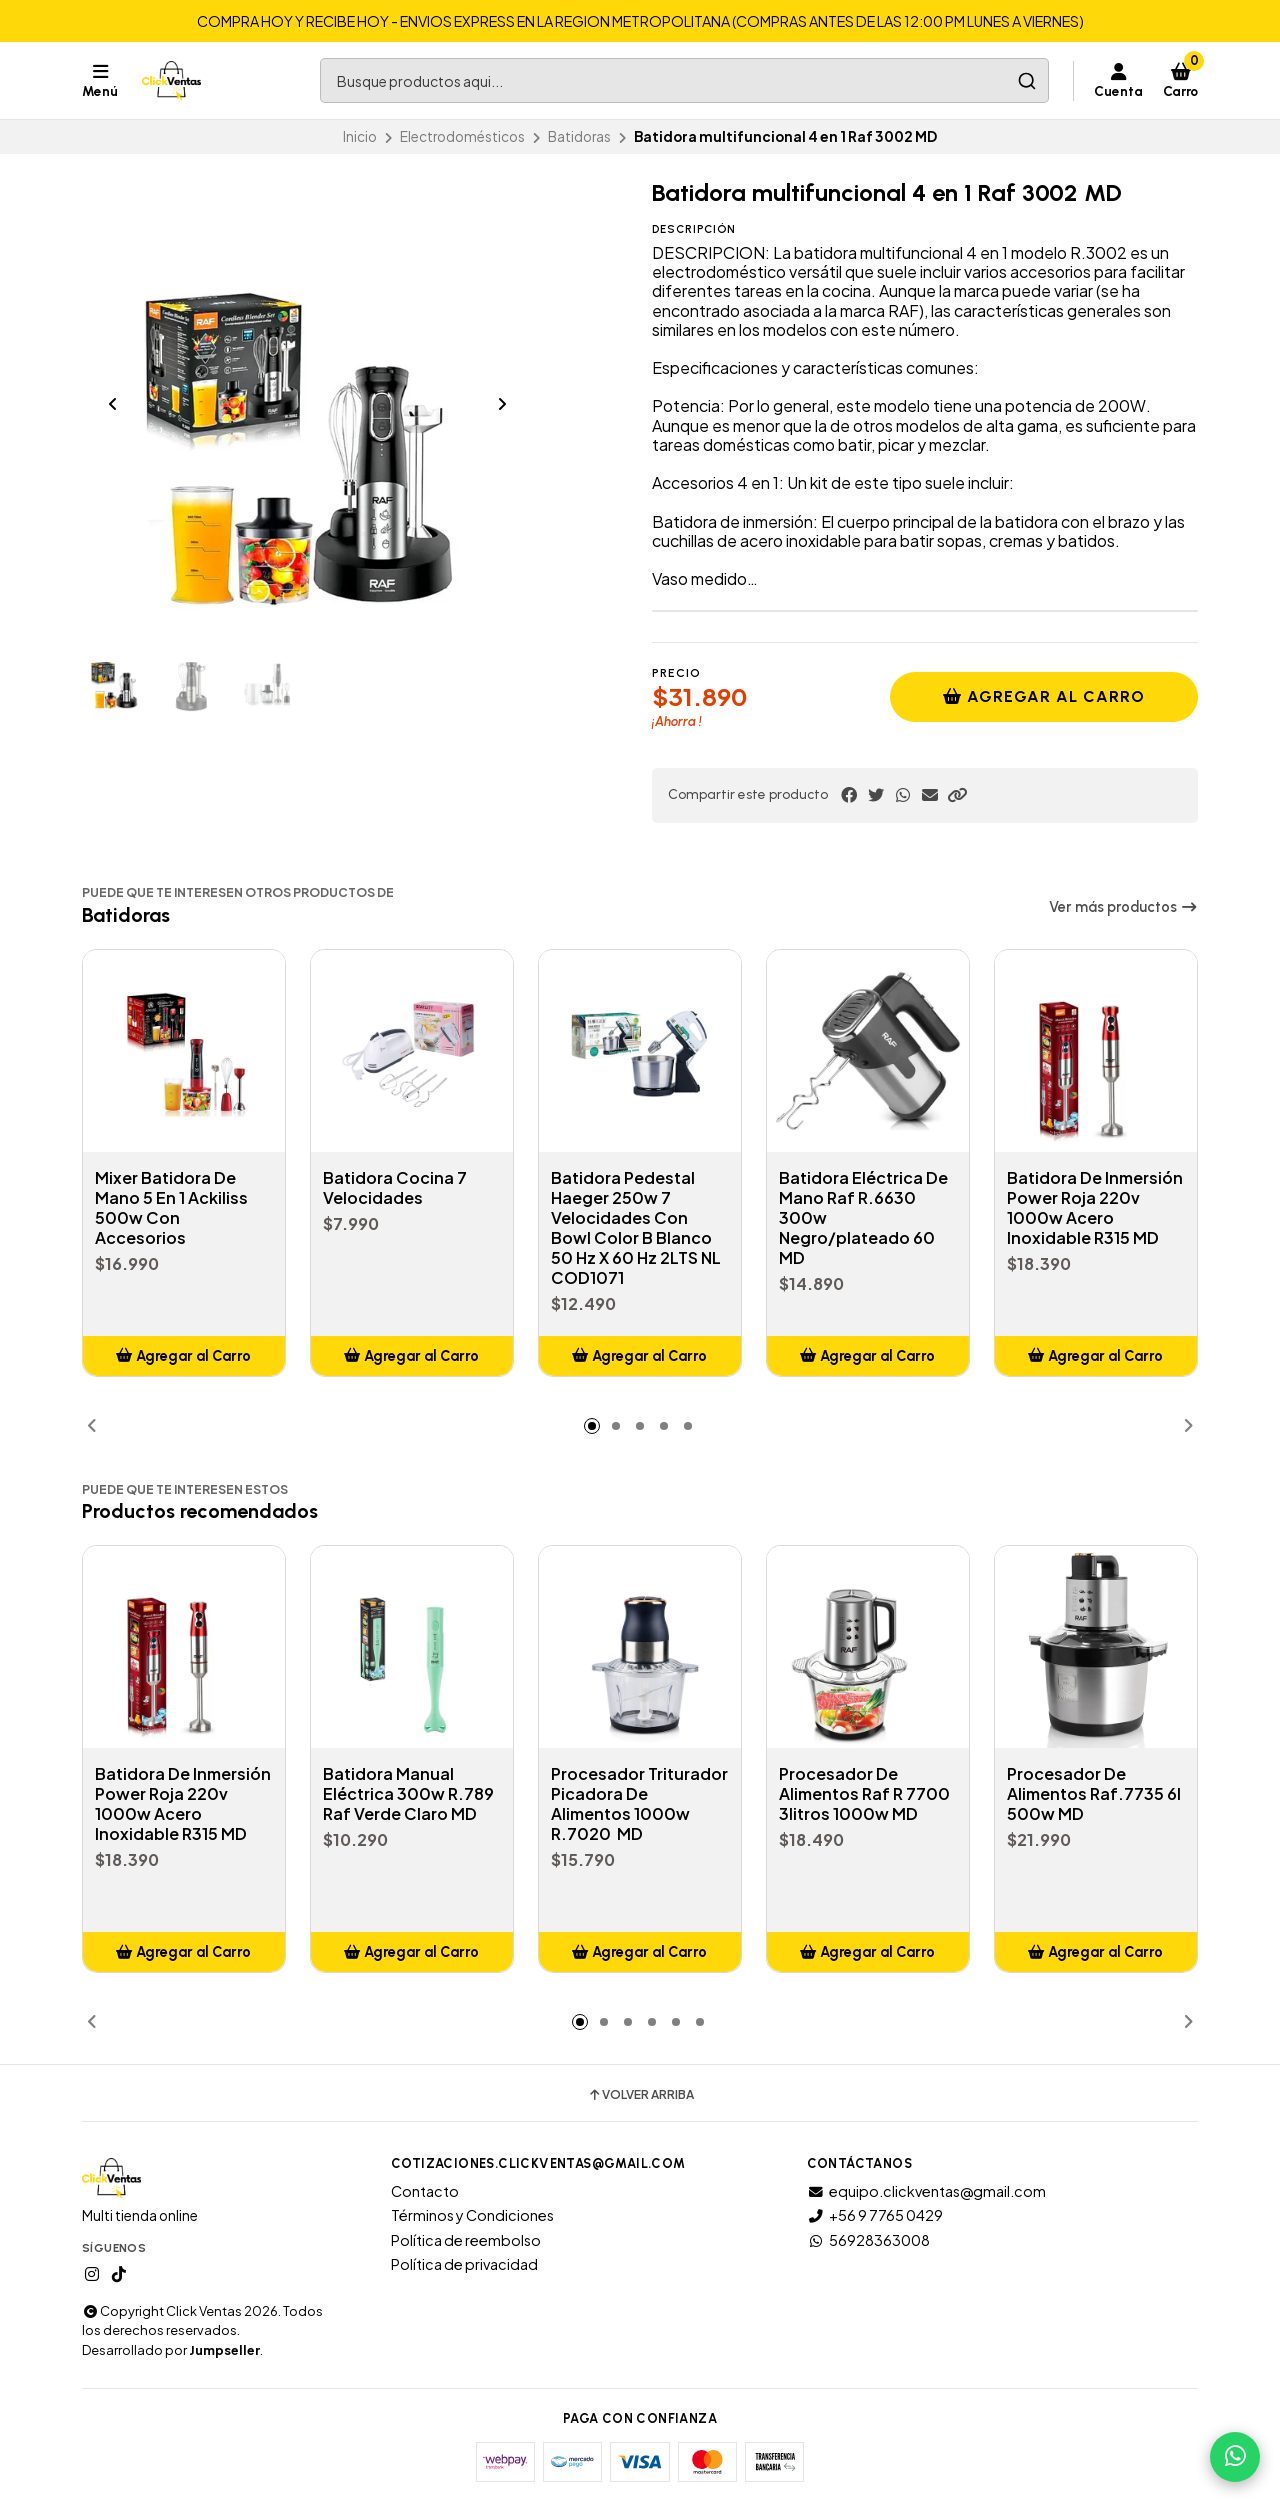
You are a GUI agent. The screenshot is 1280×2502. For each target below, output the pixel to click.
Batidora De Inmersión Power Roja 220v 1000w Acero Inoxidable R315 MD (1095, 1208)
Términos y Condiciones (472, 2215)
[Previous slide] (113, 404)
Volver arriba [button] (640, 2095)
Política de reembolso (466, 2240)
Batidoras (579, 136)
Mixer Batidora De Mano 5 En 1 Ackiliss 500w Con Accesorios (171, 1208)
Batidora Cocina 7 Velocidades (395, 1188)
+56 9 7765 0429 (875, 2215)
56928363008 (868, 2240)
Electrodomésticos (462, 136)
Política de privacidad (464, 2264)
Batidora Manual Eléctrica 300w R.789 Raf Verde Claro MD (408, 1794)
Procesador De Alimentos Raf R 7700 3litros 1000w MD (864, 1794)
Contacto (425, 2191)
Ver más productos (1123, 907)
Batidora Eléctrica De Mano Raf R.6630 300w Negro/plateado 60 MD (863, 1218)
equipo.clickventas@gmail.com (926, 2191)
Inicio (360, 136)
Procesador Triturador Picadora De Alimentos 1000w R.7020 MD (639, 1804)
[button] (957, 795)
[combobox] (684, 80)
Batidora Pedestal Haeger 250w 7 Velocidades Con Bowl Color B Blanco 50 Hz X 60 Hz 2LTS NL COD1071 (636, 1228)
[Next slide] (502, 404)
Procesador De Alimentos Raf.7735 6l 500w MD (1094, 1794)
